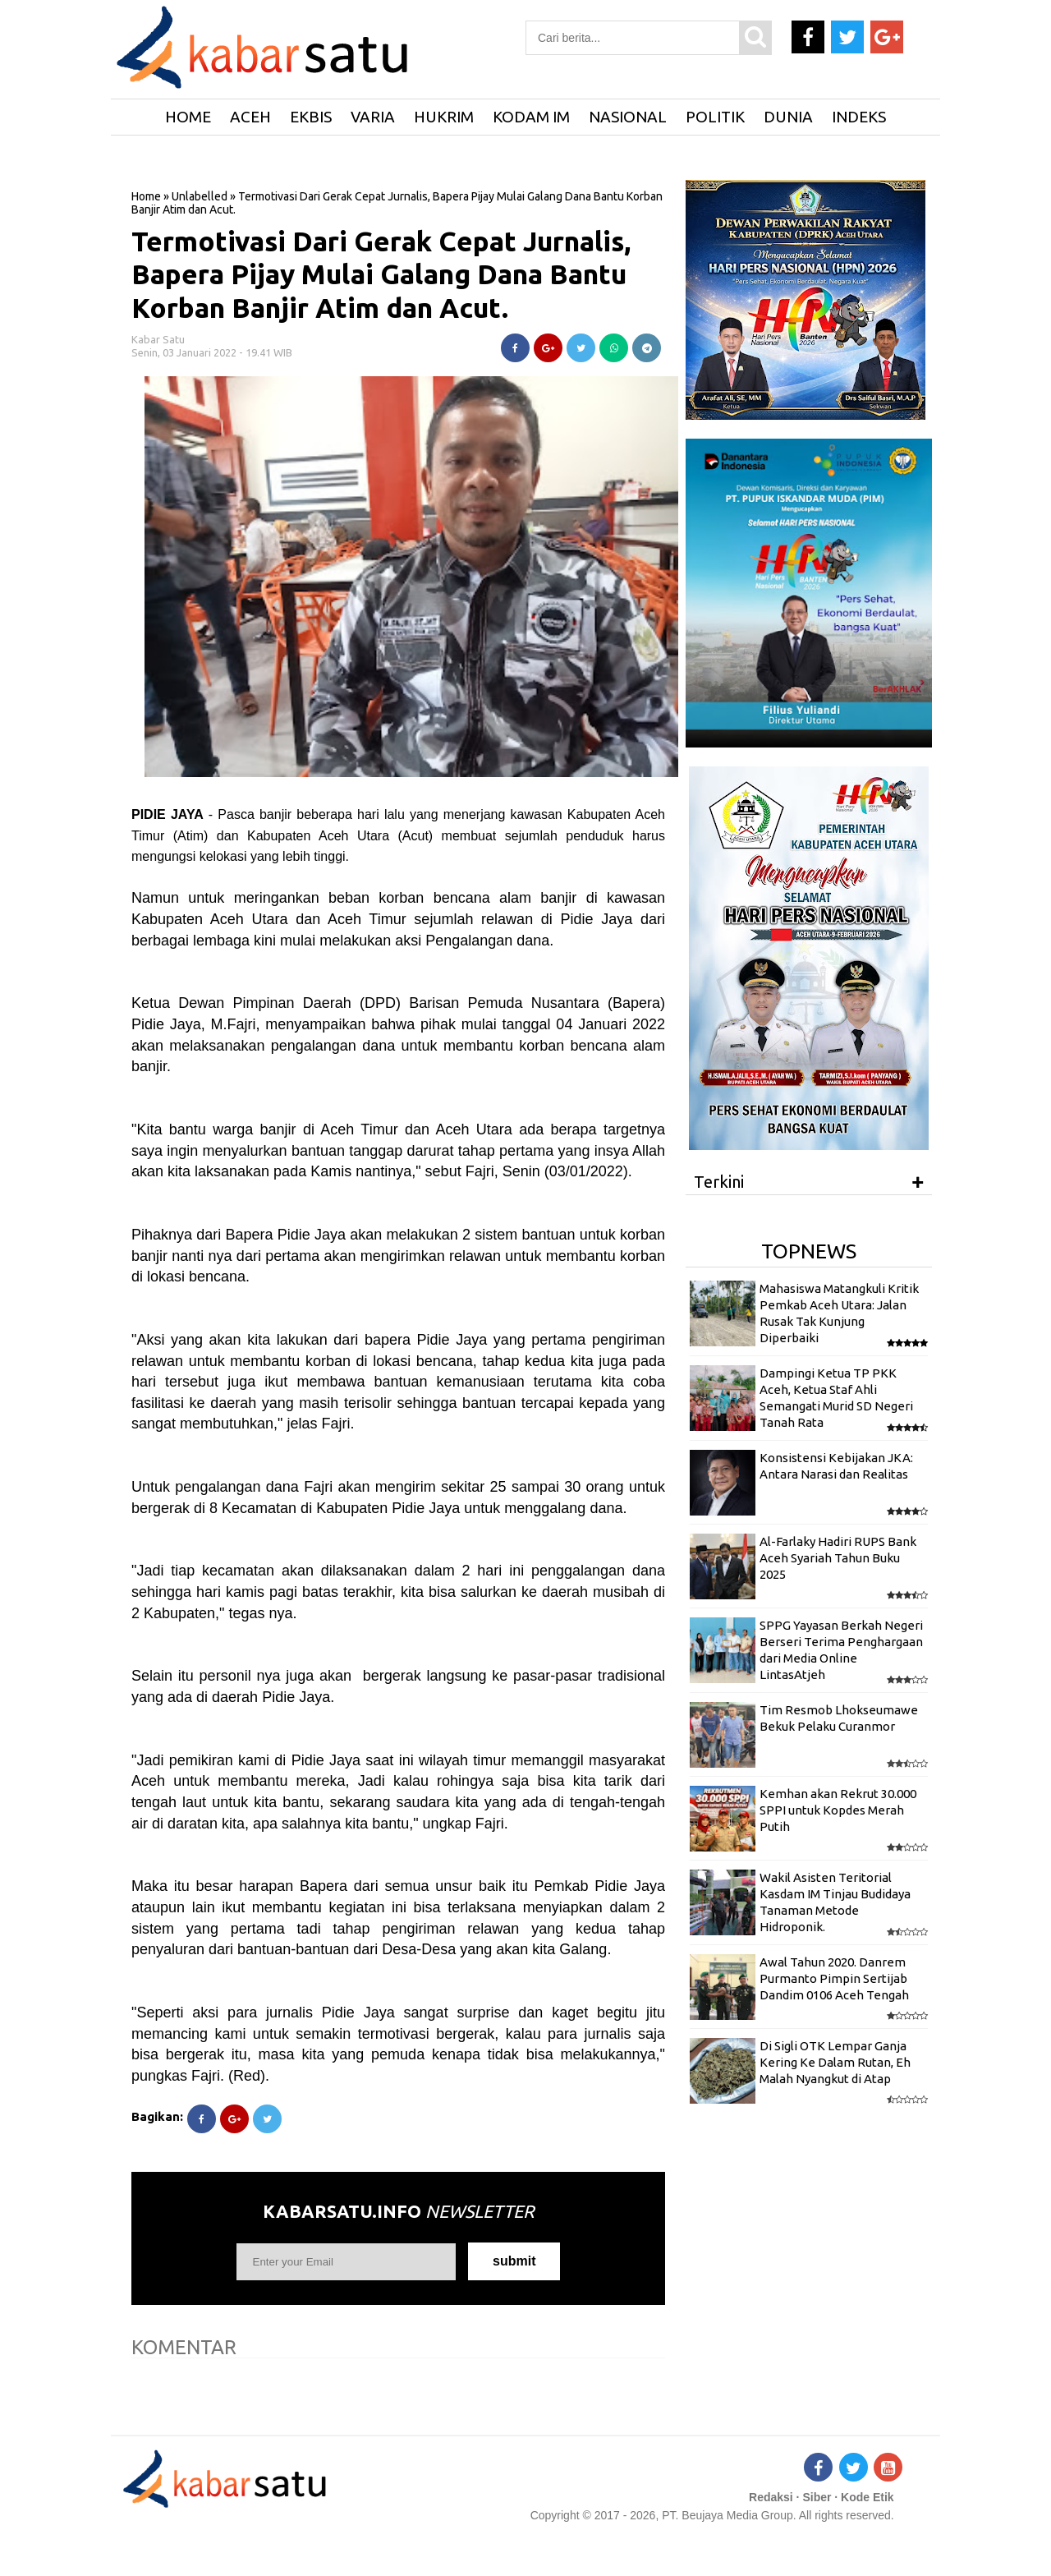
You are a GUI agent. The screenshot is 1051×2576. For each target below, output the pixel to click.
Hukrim (444, 117)
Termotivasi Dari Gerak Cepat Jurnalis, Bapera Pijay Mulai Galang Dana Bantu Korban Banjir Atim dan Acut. (381, 274)
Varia (373, 117)
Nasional (628, 117)
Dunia (788, 117)
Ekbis (311, 117)
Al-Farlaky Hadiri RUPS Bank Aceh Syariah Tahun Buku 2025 (838, 1558)
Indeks (859, 117)
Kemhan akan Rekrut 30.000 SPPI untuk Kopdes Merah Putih (838, 1810)
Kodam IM (531, 117)
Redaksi (771, 2497)
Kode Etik (867, 2497)
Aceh (250, 117)
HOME (188, 117)
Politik (715, 117)
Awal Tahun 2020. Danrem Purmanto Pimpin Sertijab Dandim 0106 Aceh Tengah (834, 1979)
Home (146, 196)
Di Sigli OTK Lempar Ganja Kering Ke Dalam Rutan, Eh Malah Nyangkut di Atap (835, 2062)
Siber (816, 2497)
